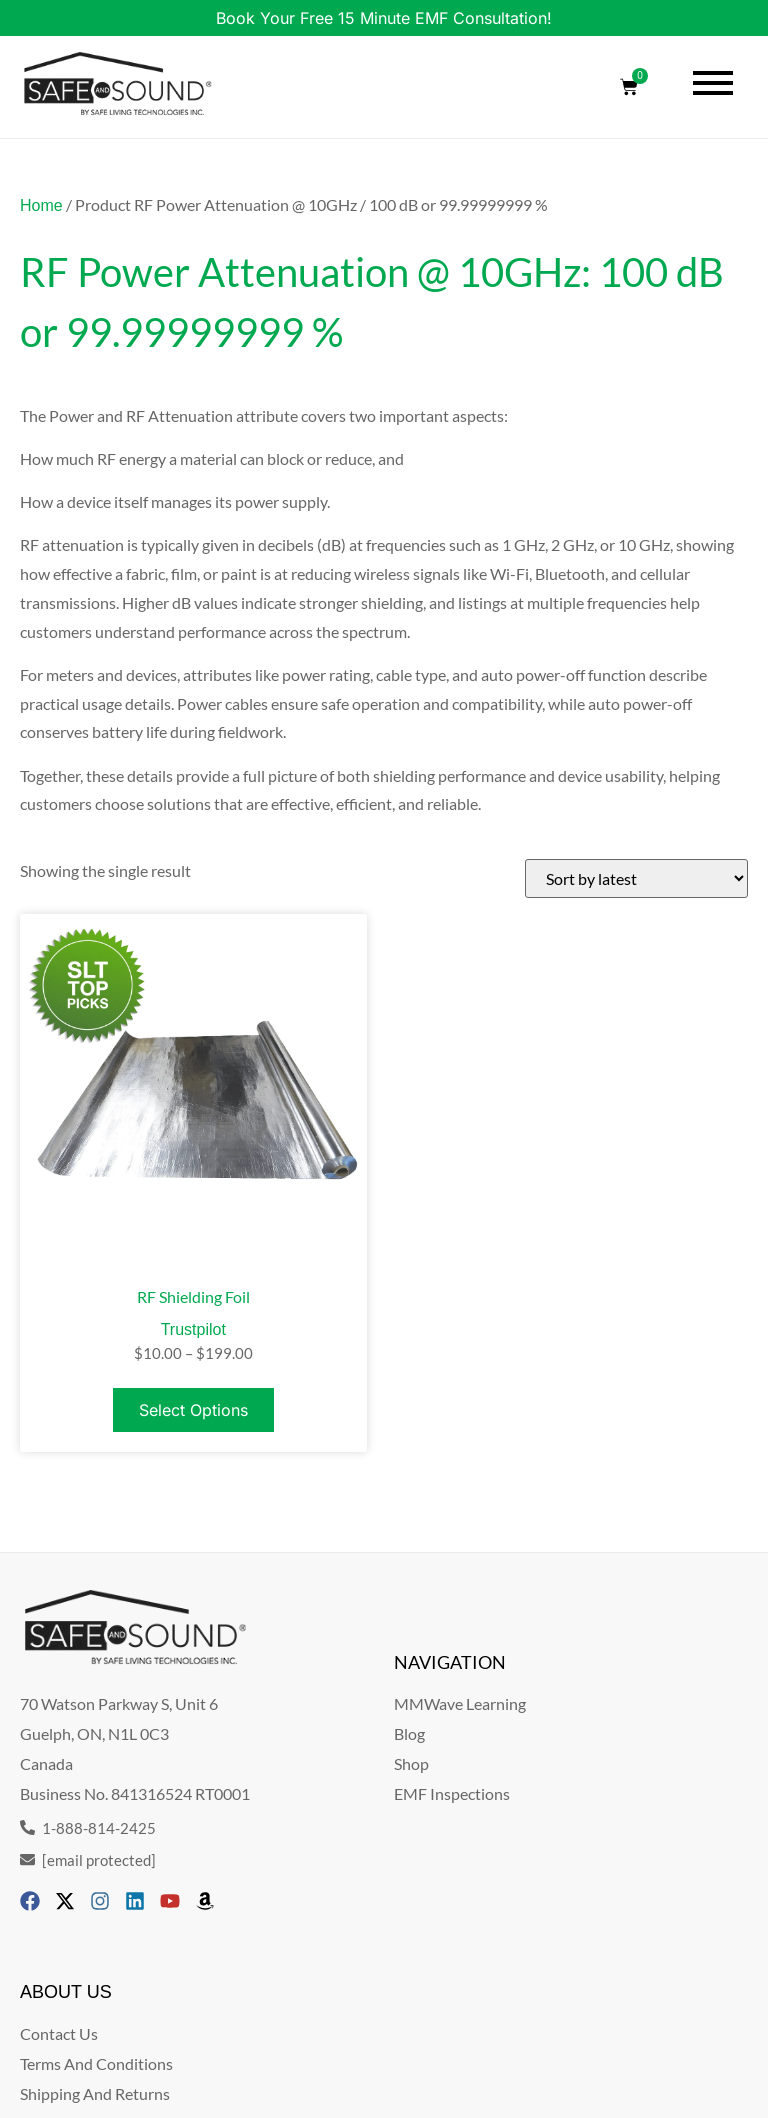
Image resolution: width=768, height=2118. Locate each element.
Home (41, 205)
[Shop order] (636, 878)
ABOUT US (66, 1992)
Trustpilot (193, 1329)
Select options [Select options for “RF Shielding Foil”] (193, 1410)
